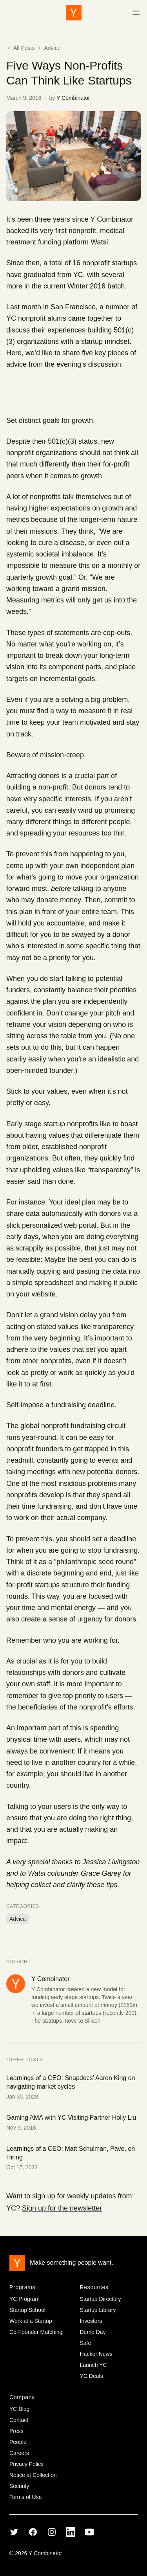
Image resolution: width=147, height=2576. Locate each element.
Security (19, 2486)
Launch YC (93, 2365)
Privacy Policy (26, 2464)
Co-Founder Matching (35, 2332)
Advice (52, 48)
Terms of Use (25, 2497)
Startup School (27, 2310)
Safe (85, 2343)
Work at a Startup (30, 2321)
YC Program (24, 2299)
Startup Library (98, 2310)
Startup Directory (100, 2299)
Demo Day (93, 2332)
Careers (19, 2453)
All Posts (20, 48)
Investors (91, 2321)
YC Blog (19, 2409)
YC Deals (91, 2376)
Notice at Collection (33, 2475)
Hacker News (96, 2354)
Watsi (99, 242)
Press (16, 2431)
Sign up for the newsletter (62, 2208)
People (18, 2442)
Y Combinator (73, 98)
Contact (18, 2420)
